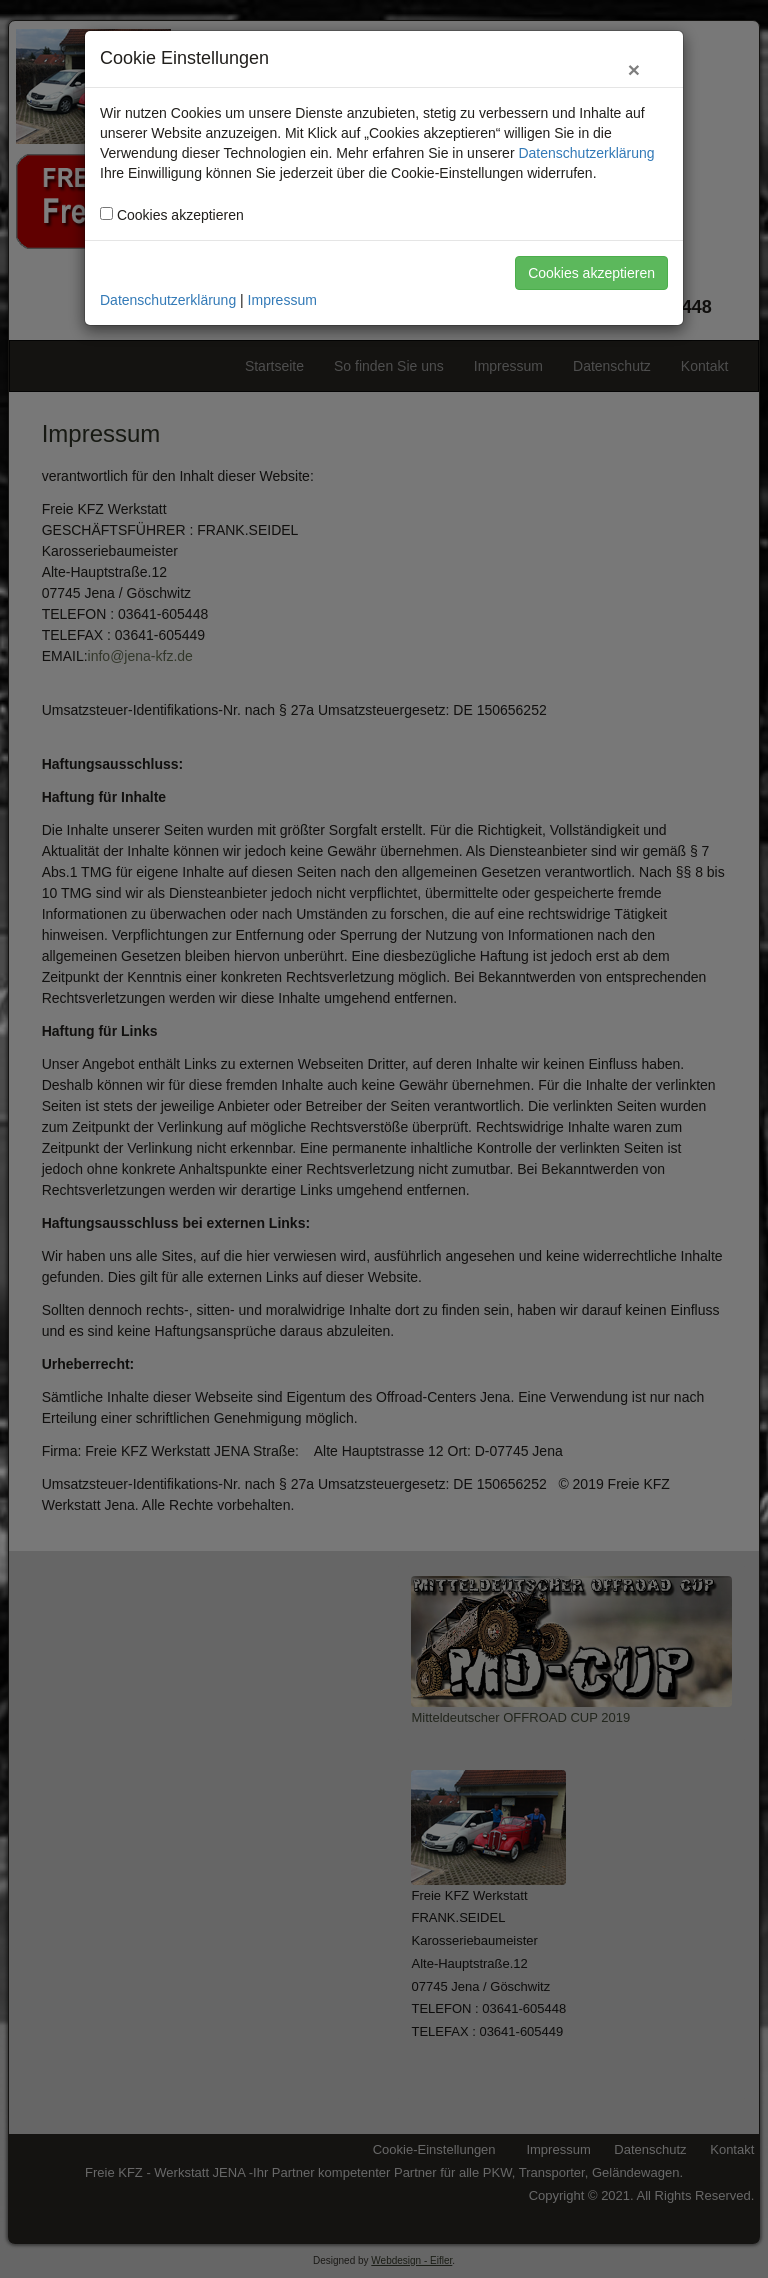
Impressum (282, 300)
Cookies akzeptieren (591, 273)
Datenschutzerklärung (586, 153)
